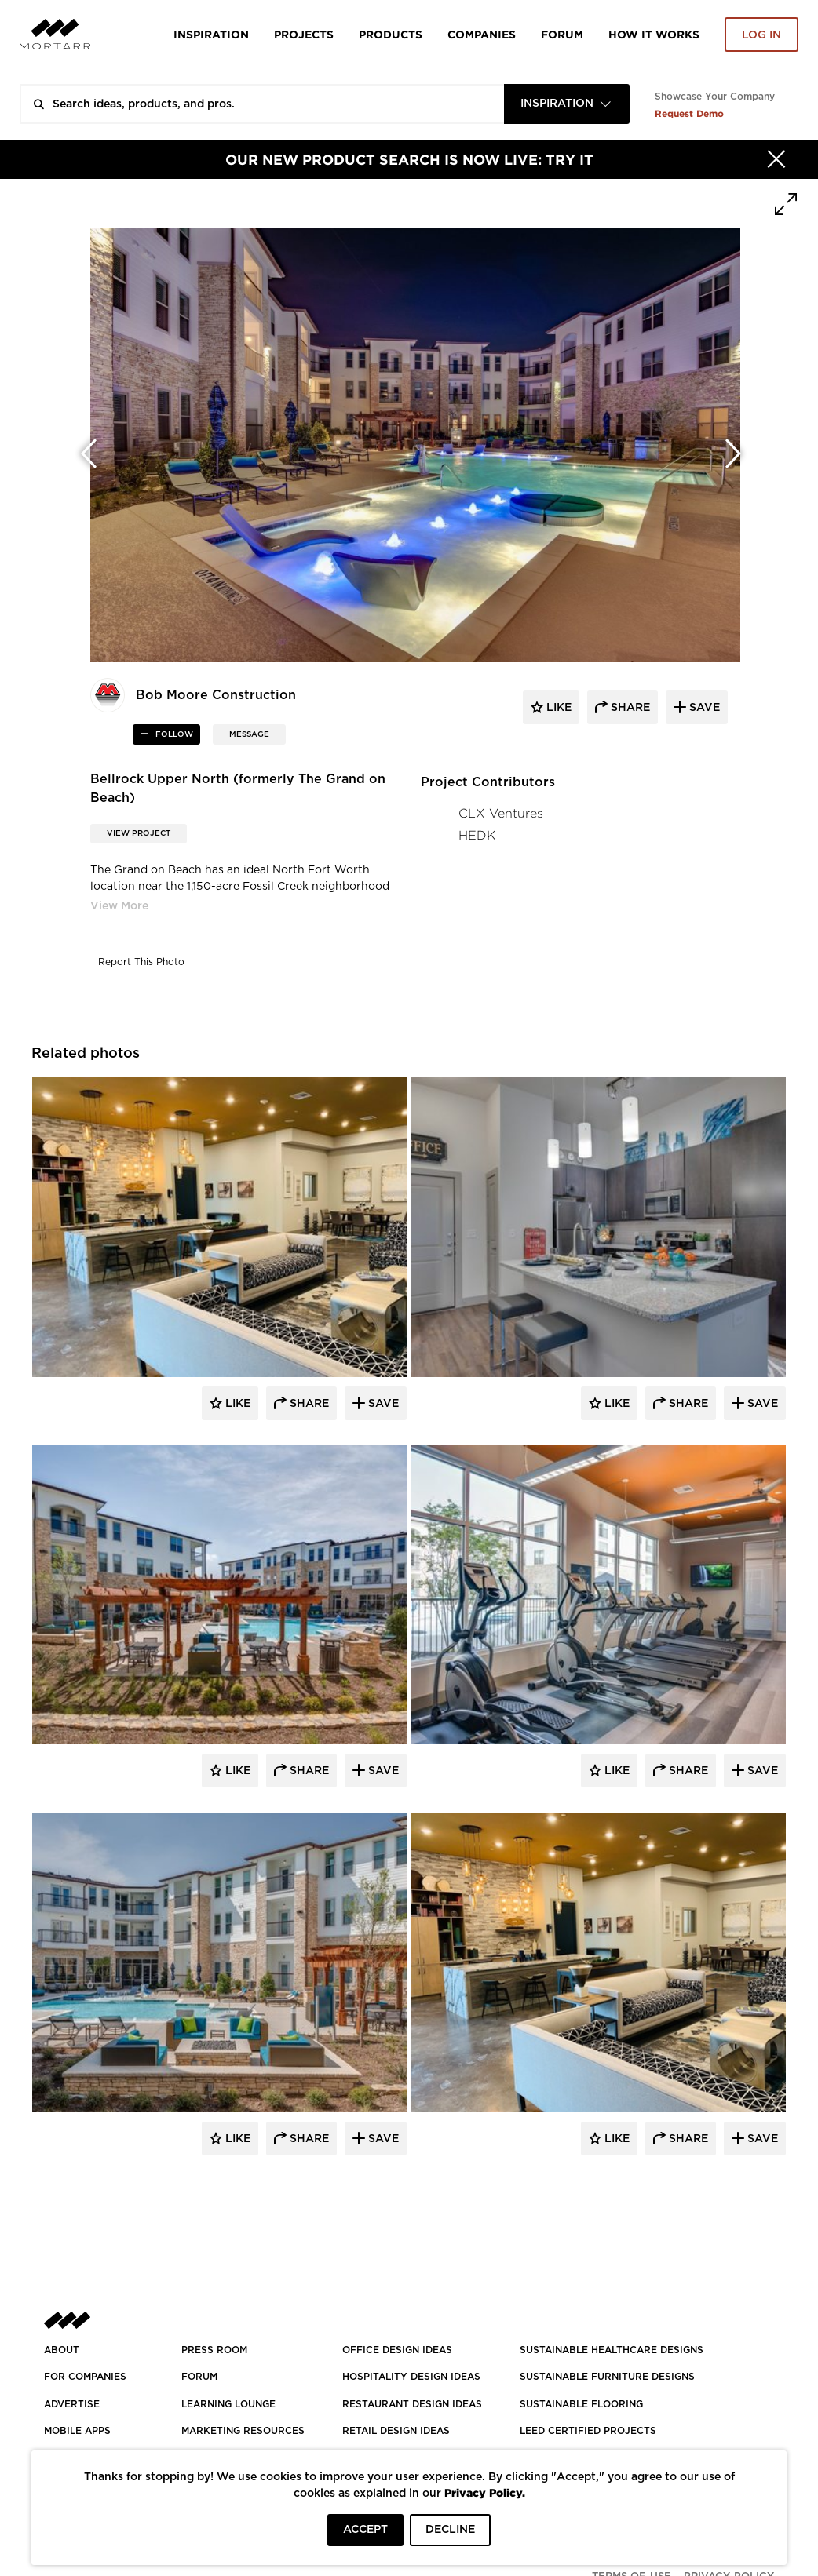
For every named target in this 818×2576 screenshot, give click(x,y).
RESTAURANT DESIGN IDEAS (412, 2404)
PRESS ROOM (214, 2350)
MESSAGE (249, 734)
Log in (761, 35)
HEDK (476, 835)
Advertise (72, 2404)
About (61, 2350)
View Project (138, 833)
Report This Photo (141, 962)
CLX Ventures (500, 813)
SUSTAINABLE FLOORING (581, 2404)
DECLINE (450, 2529)
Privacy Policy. (484, 2492)
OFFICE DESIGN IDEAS (397, 2350)
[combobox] (567, 104)
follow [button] (173, 734)
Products (390, 34)
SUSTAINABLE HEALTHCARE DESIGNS (611, 2350)
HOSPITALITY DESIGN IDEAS (411, 2376)
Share (308, 1403)
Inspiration (211, 34)
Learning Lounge (228, 2404)
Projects (304, 34)
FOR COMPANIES (85, 2376)
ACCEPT (365, 2529)
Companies (481, 34)
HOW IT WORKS (653, 34)
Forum (562, 34)
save (703, 707)
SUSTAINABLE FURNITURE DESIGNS (607, 2376)
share (629, 707)
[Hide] (776, 159)
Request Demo (689, 113)
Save (382, 1403)
